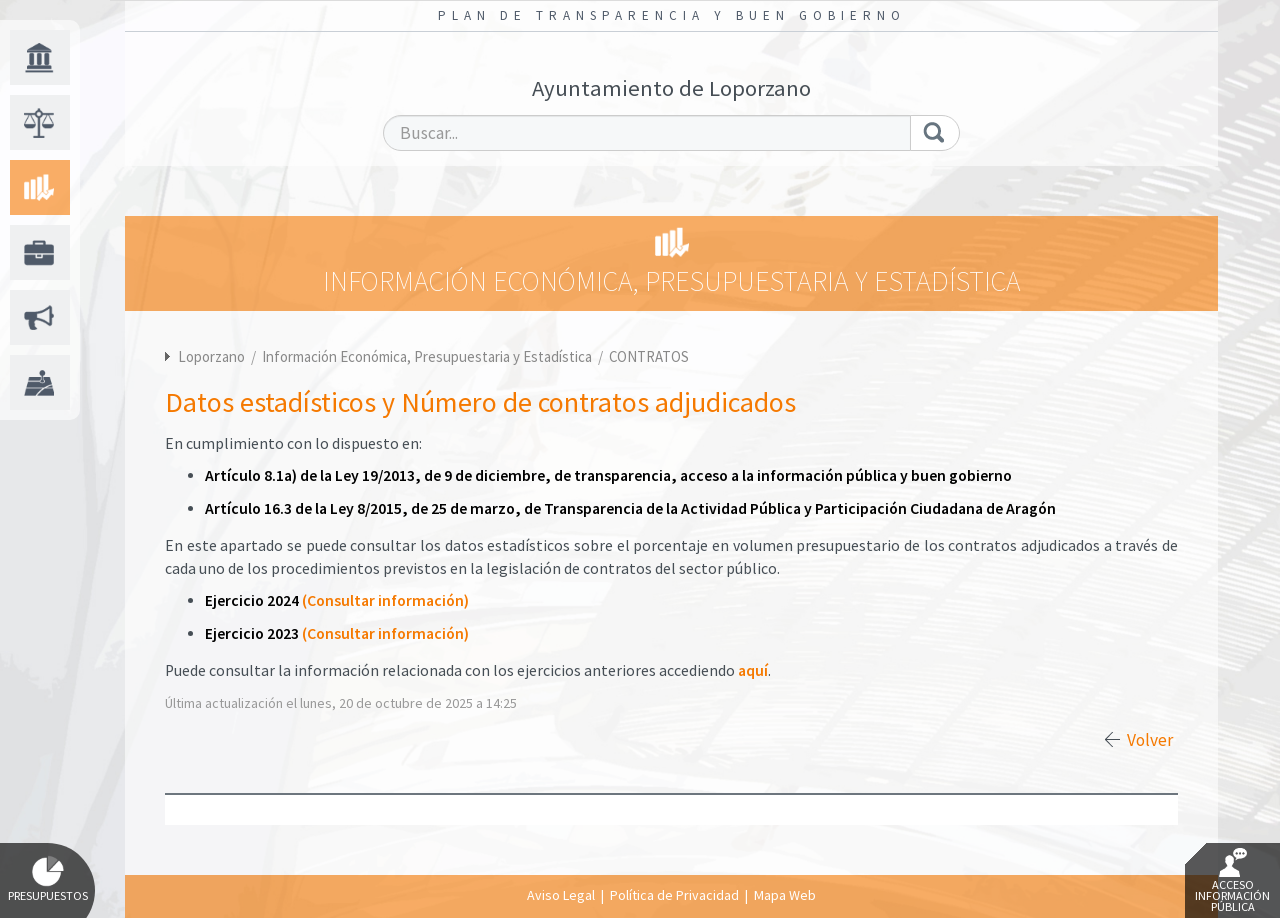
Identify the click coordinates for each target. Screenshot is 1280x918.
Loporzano (211, 356)
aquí (753, 670)
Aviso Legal (561, 895)
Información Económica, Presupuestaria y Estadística (428, 356)
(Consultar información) (385, 600)
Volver (1150, 740)
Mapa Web (785, 895)
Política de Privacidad (674, 895)
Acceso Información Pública (1232, 881)
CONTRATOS (649, 356)
